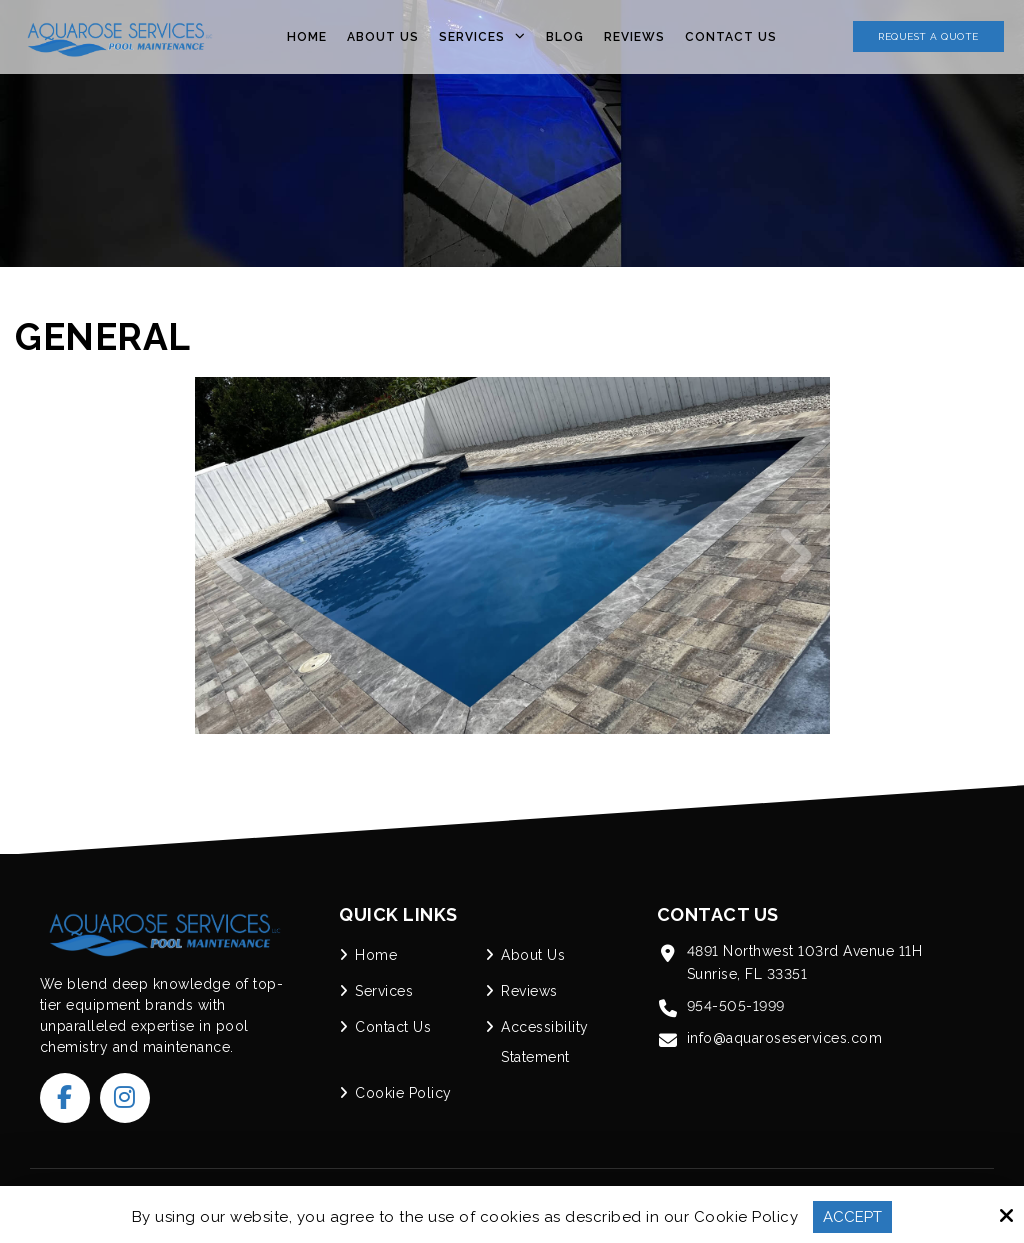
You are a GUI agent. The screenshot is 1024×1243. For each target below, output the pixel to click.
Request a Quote (928, 36)
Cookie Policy (746, 1217)
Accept (852, 1217)
